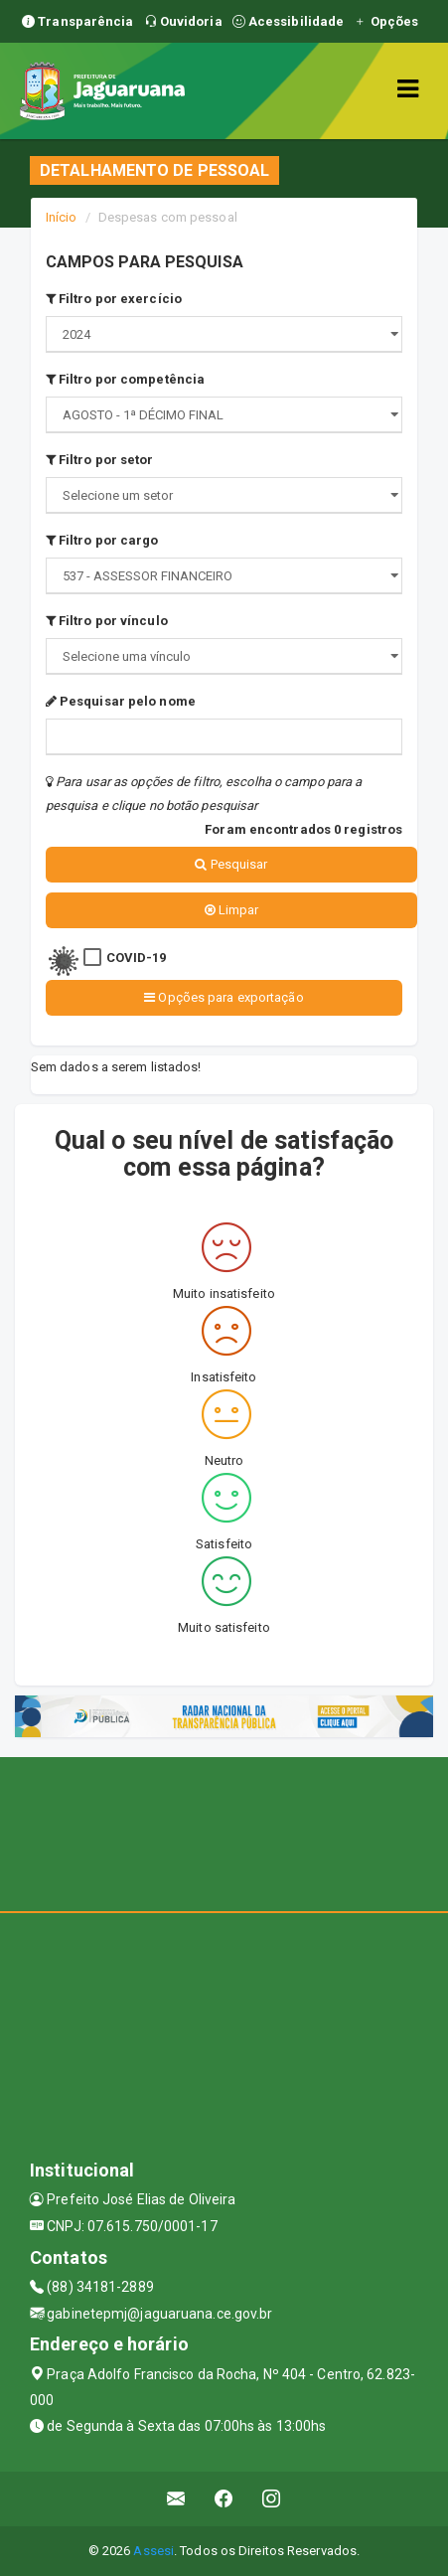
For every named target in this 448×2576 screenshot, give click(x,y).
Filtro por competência (125, 379)
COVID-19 (136, 957)
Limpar (232, 909)
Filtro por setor (100, 459)
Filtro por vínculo (107, 620)
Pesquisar (231, 864)
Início (61, 217)
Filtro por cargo (102, 540)
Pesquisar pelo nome (121, 701)
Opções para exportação (223, 997)
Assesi (153, 2550)
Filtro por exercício (114, 298)
